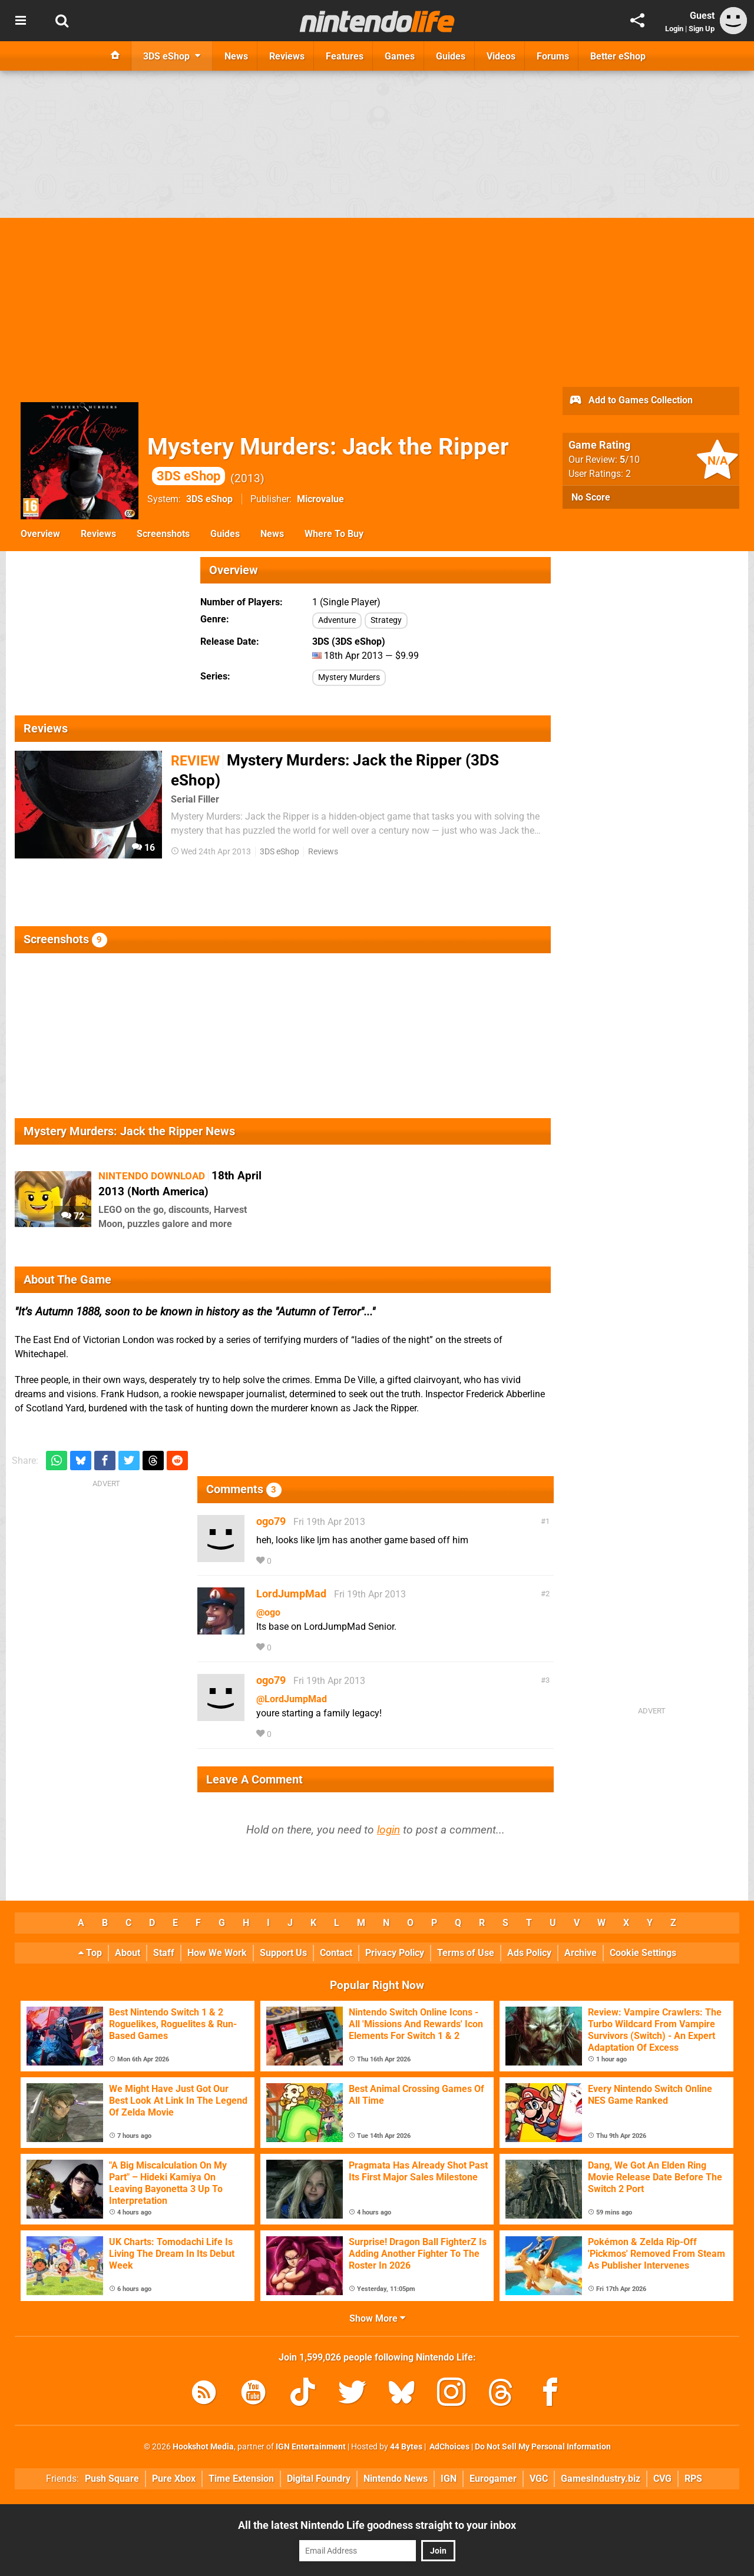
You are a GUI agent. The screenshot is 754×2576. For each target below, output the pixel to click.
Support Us (283, 1952)
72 (72, 1216)
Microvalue (320, 499)
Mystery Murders (349, 677)
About (127, 1952)
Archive (580, 1952)
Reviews (98, 533)
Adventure (337, 620)
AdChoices (448, 2447)
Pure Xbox (174, 2478)
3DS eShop (209, 499)
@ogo (268, 1612)
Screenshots (163, 533)
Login (674, 28)
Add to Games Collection (630, 401)
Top (90, 1952)
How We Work (217, 1952)
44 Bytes (406, 2447)
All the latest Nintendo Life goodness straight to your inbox (377, 2525)
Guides (225, 533)
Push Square (112, 2478)
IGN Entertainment (311, 2447)
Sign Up (702, 28)
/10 (630, 459)
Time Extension (241, 2478)
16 (143, 847)
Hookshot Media (203, 2447)
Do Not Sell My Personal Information (543, 2447)
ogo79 (271, 1521)
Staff (163, 1952)
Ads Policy (529, 1952)
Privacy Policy (394, 1952)
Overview (40, 533)
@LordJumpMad (291, 1699)
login (388, 1829)
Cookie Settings (643, 1952)
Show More (377, 2318)
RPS (693, 2478)
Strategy (386, 620)
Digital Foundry (318, 2478)
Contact (336, 1952)
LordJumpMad (291, 1593)
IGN (449, 2478)
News (272, 533)
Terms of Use (465, 1952)
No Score (590, 497)
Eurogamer (493, 2478)
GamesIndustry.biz (600, 2478)
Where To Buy (334, 533)
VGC (539, 2478)
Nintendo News (395, 2478)
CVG (662, 2478)
